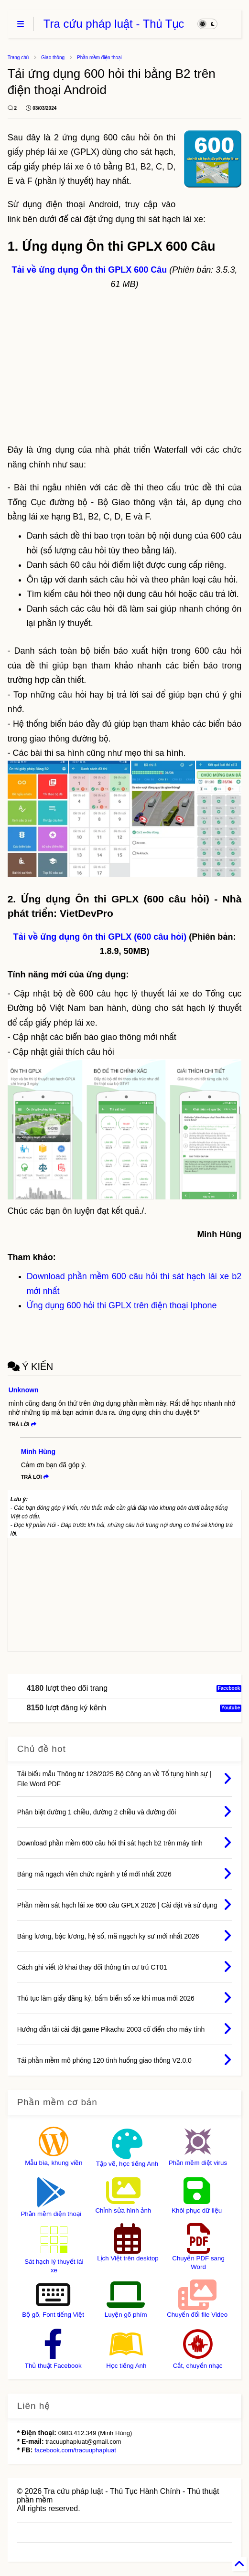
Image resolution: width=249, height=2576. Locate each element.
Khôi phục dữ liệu (197, 2210)
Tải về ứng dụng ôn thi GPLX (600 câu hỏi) (100, 937)
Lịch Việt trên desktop (128, 2258)
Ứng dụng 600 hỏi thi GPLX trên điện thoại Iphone (122, 1305)
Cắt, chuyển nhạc (198, 2365)
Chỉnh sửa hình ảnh (123, 2210)
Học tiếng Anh (126, 2365)
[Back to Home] (239, 2564)
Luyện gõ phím (126, 2314)
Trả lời (22, 1424)
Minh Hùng (38, 1451)
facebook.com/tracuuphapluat (75, 2450)
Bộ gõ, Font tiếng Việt (53, 2314)
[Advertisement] (125, 367)
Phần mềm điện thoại (99, 57)
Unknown (24, 1390)
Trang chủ (18, 57)
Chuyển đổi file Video (197, 2314)
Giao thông (53, 57)
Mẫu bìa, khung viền (53, 2162)
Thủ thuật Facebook (53, 2365)
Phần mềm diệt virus (198, 2162)
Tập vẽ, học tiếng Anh (127, 2163)
